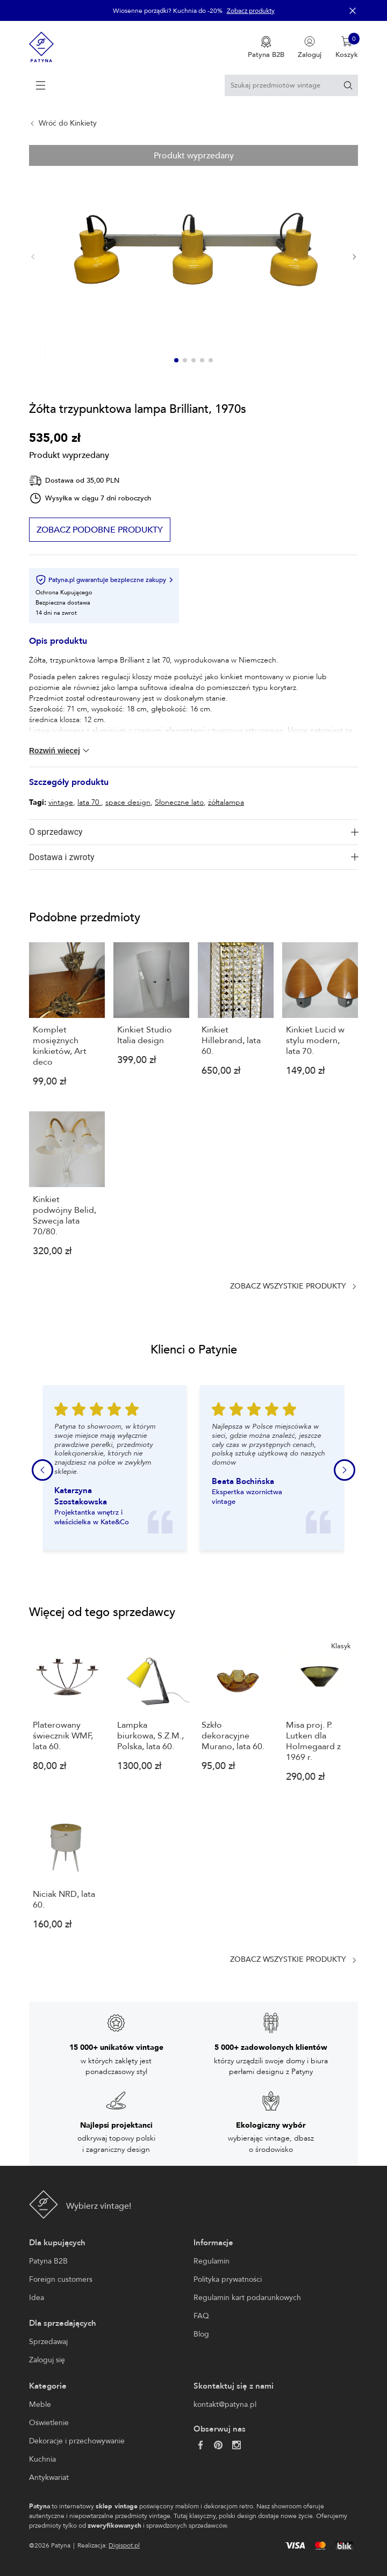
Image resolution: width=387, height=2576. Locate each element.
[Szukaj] (348, 85)
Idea (36, 2298)
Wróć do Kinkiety (68, 123)
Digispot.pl (124, 2545)
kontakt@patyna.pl (225, 2404)
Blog (201, 2334)
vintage (60, 802)
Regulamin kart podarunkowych (247, 2298)
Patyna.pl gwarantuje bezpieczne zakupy (104, 579)
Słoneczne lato (179, 802)
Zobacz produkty (251, 10)
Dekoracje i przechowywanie (77, 2441)
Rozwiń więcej (60, 750)
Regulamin (212, 2261)
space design (127, 802)
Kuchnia (42, 2459)
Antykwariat (49, 2477)
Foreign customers (60, 2279)
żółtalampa (226, 802)
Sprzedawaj (48, 2342)
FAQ (201, 2316)
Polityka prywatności (228, 2279)
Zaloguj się (47, 2360)
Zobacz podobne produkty (100, 530)
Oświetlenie (49, 2423)
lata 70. (89, 802)
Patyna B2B (48, 2261)
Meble (40, 2404)
